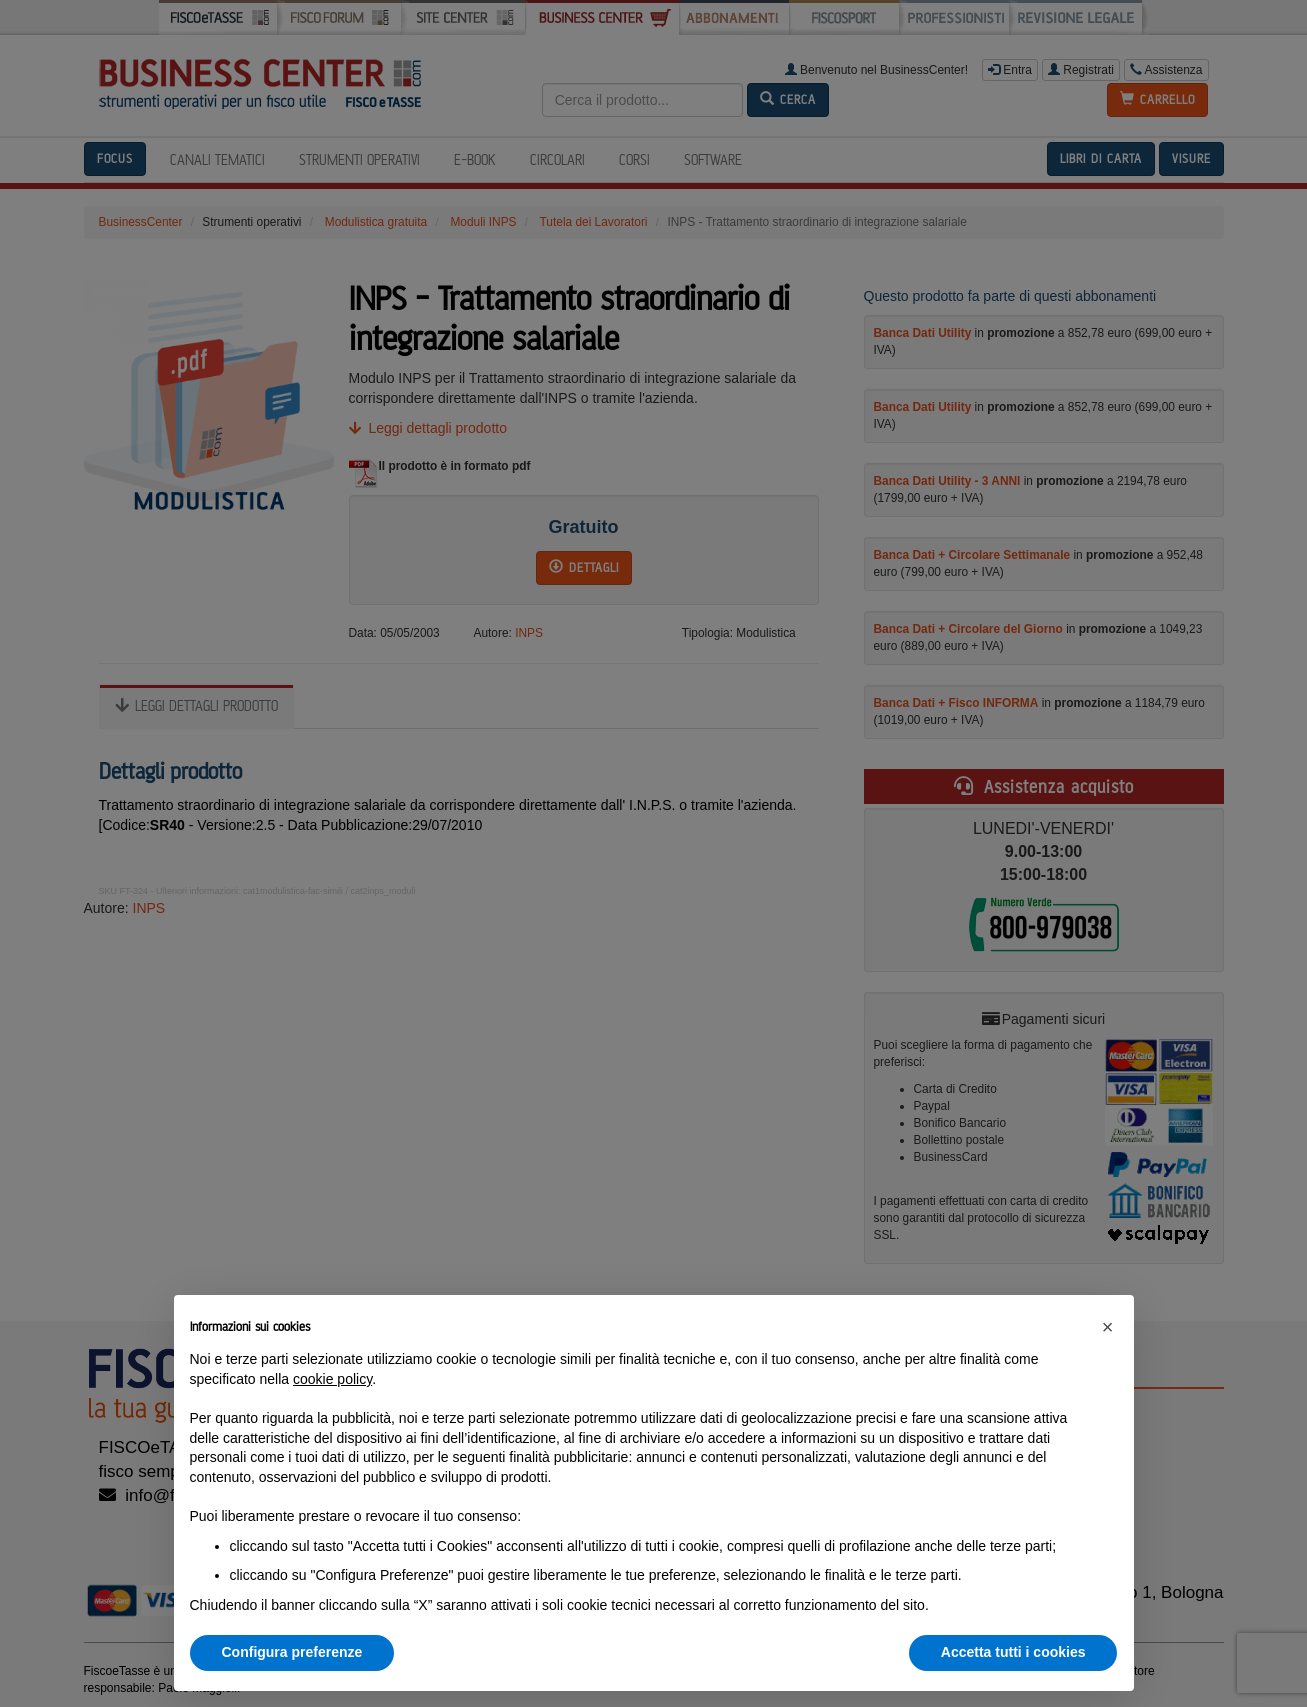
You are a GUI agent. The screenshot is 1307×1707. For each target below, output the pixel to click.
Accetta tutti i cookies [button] (1013, 1652)
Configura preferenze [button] (292, 1652)
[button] (1108, 1327)
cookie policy (332, 1379)
